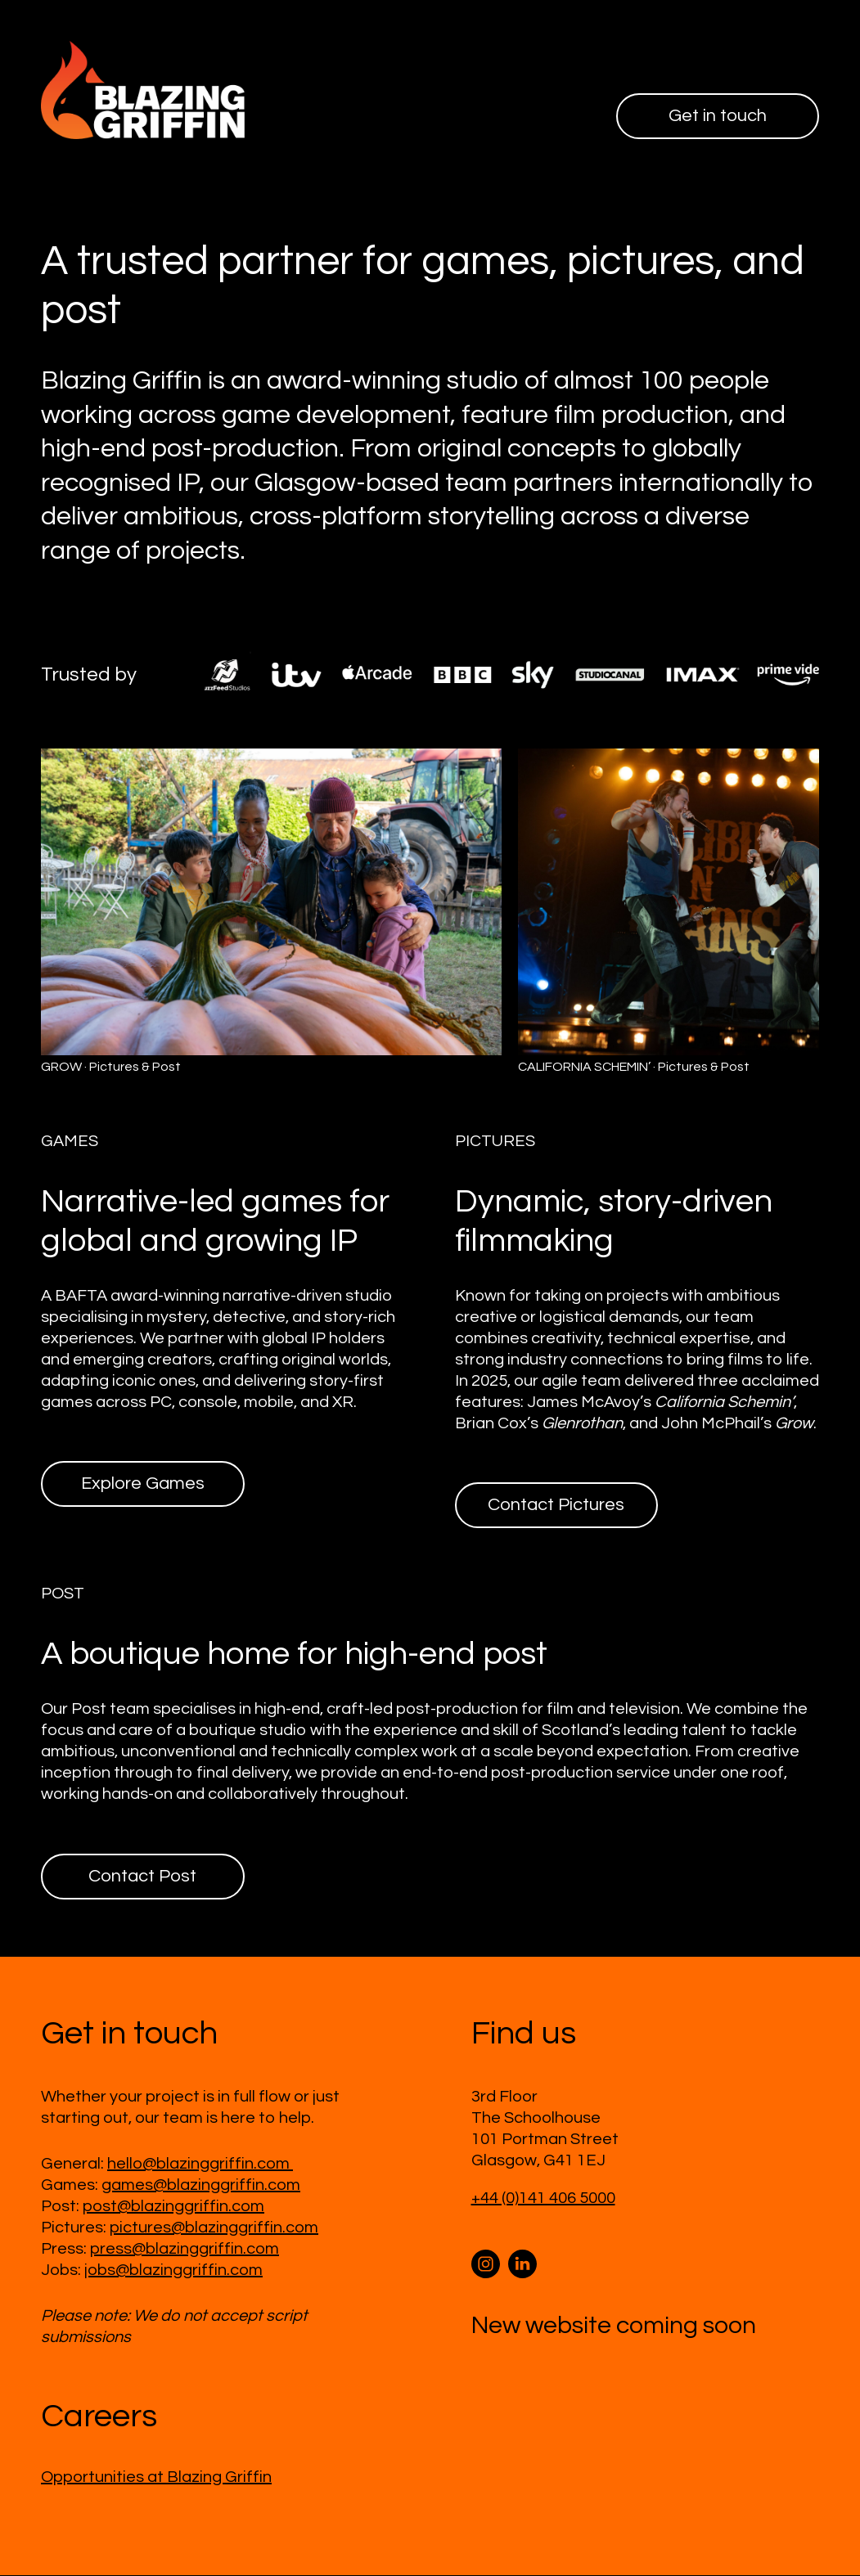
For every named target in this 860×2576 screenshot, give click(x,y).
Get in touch (717, 115)
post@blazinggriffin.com (173, 2207)
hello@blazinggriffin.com (200, 2164)
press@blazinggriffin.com (184, 2249)
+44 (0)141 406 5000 (543, 2199)
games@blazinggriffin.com (200, 2186)
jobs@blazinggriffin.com (173, 2271)
